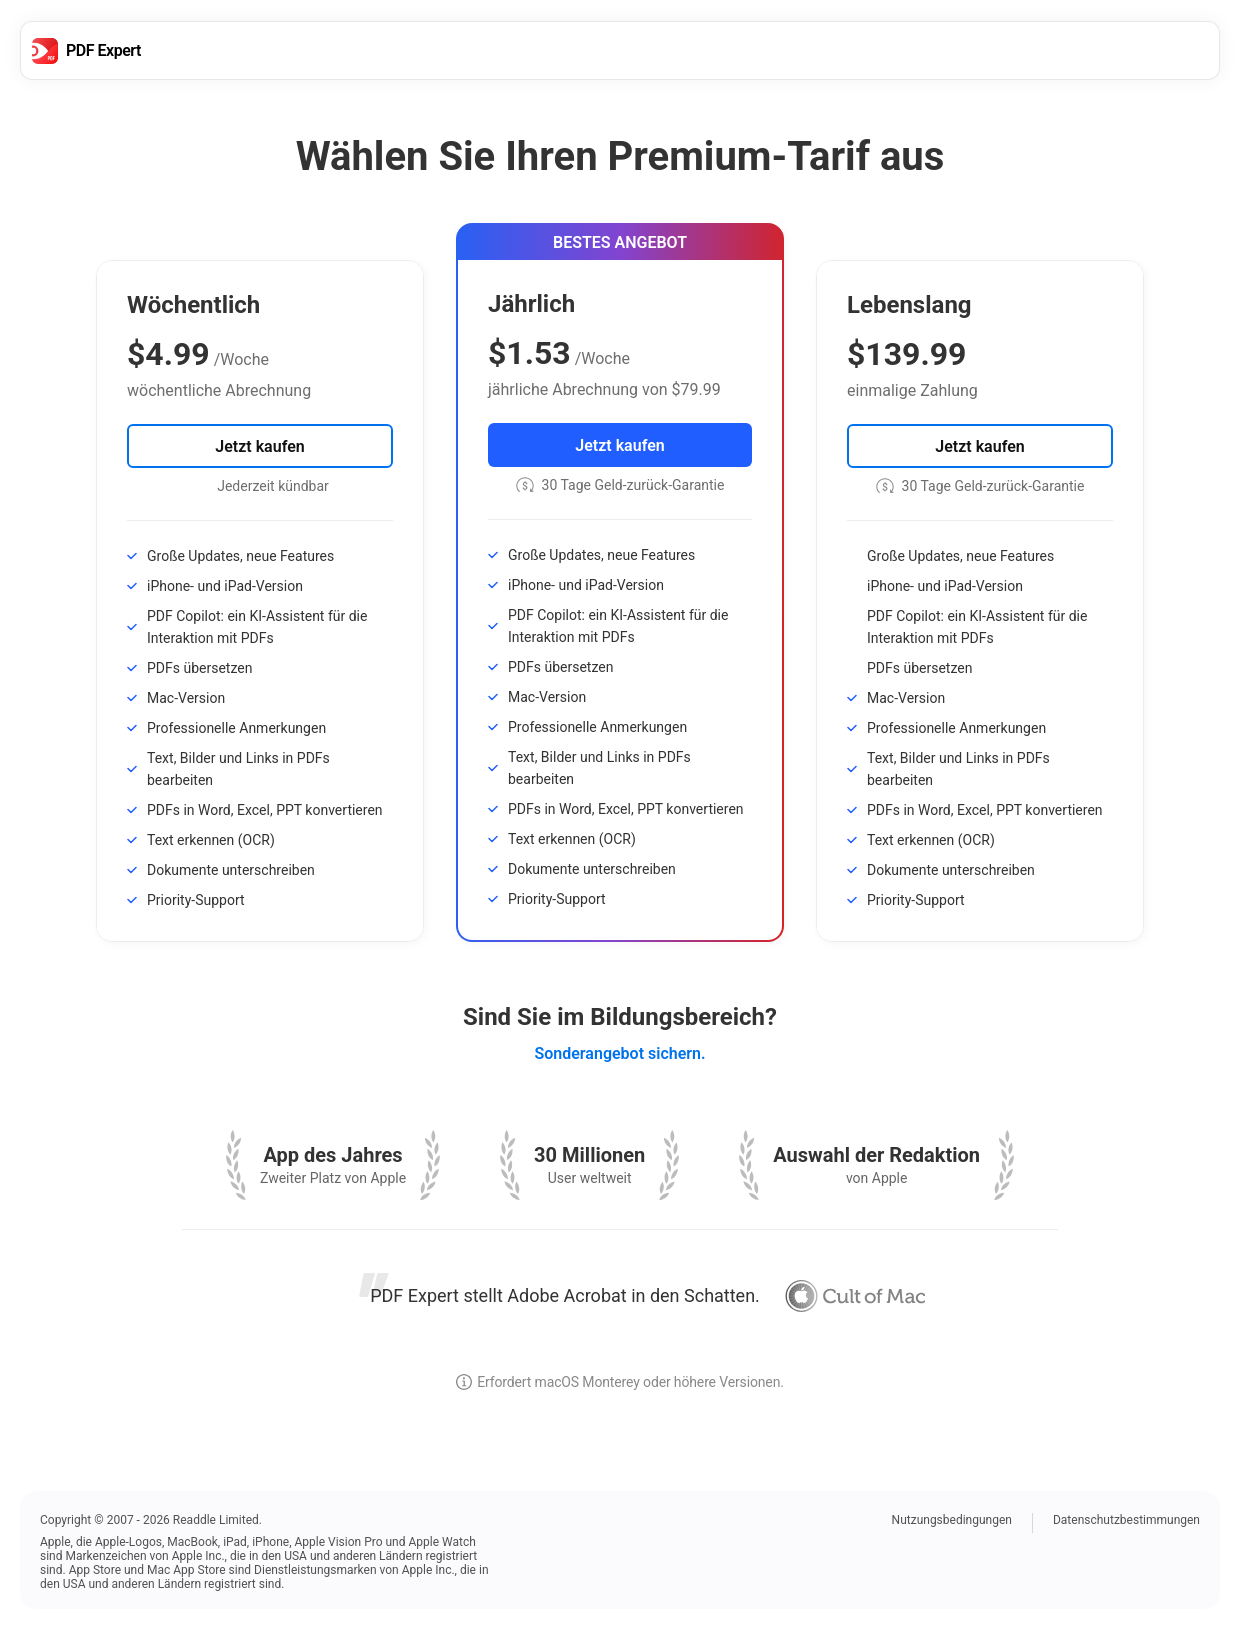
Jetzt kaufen (259, 446)
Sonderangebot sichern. (619, 1053)
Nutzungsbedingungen (952, 1520)
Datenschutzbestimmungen (1126, 1520)
